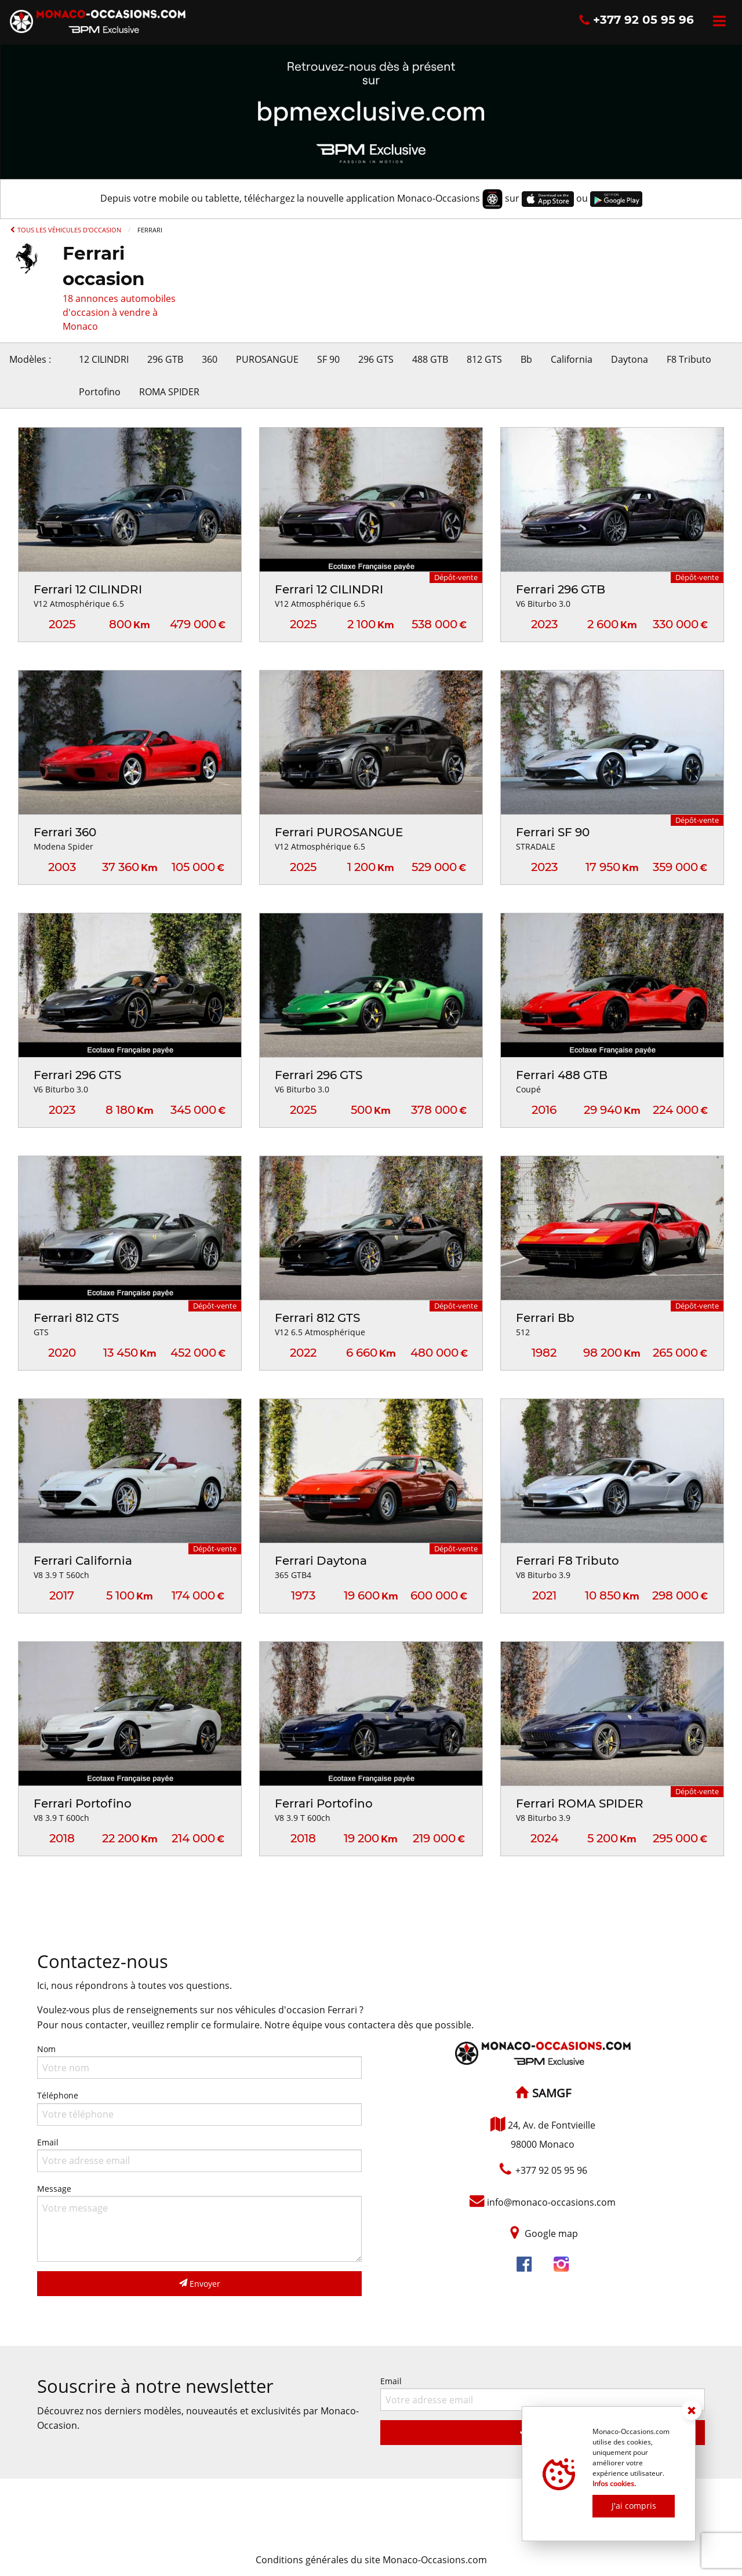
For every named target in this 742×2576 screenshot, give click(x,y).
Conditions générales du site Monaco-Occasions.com (371, 2559)
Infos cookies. (614, 2483)
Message (199, 2222)
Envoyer (199, 2283)
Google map (551, 2233)
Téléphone (199, 2107)
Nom (199, 2061)
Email (199, 2154)
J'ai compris (634, 2505)
